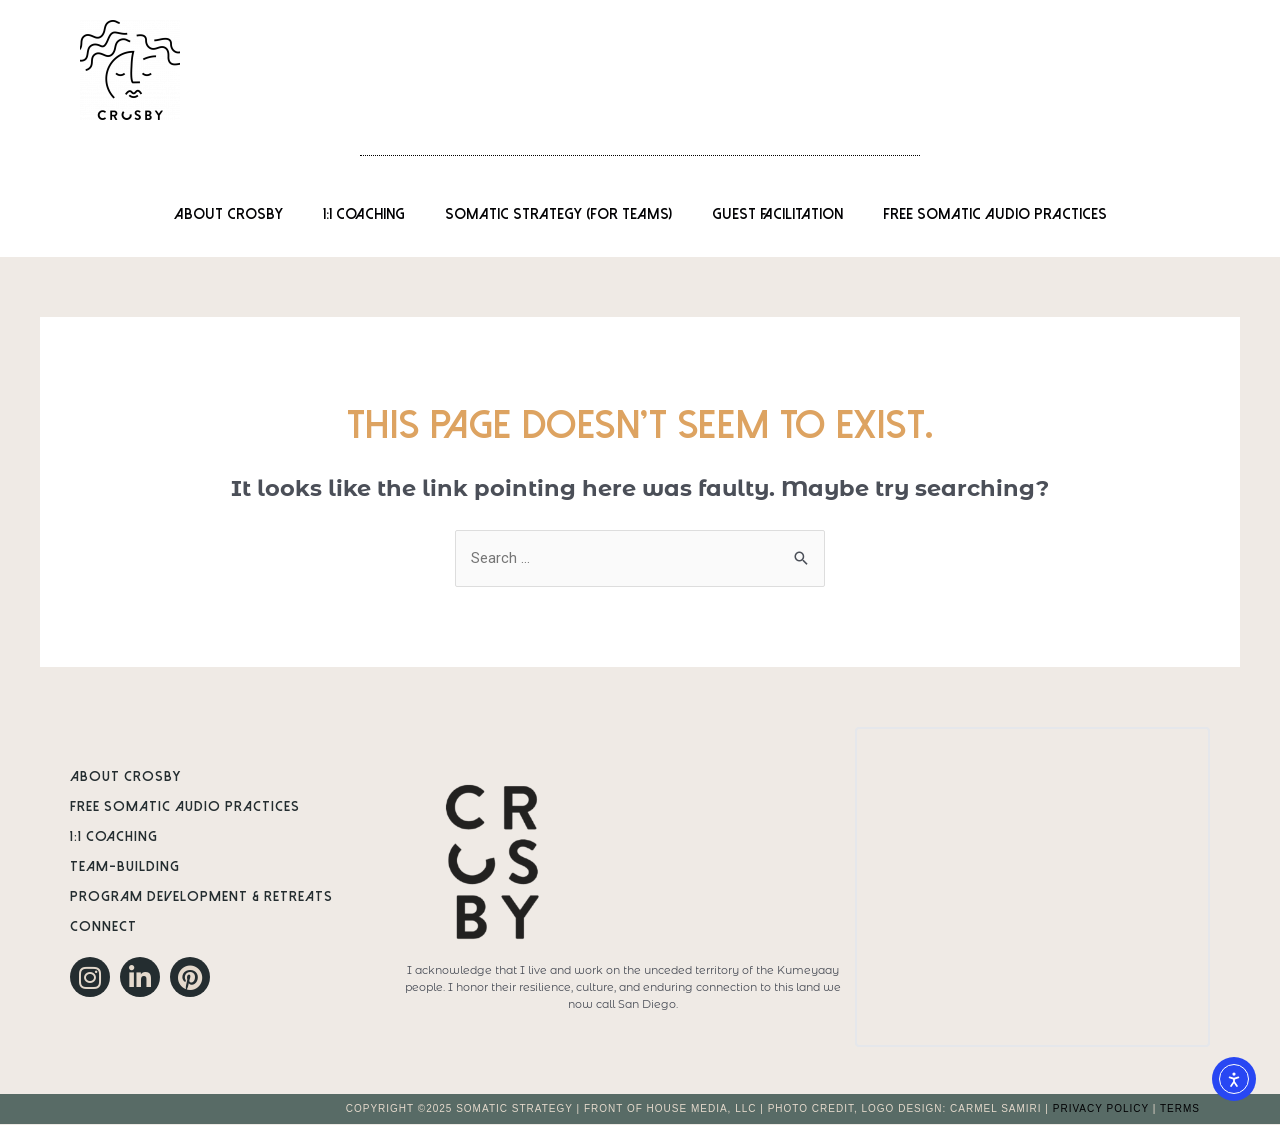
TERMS (1180, 1109)
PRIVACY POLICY (1101, 1109)
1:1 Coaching (364, 214)
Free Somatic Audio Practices (995, 214)
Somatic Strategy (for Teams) (558, 214)
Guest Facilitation (777, 214)
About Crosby (228, 214)
